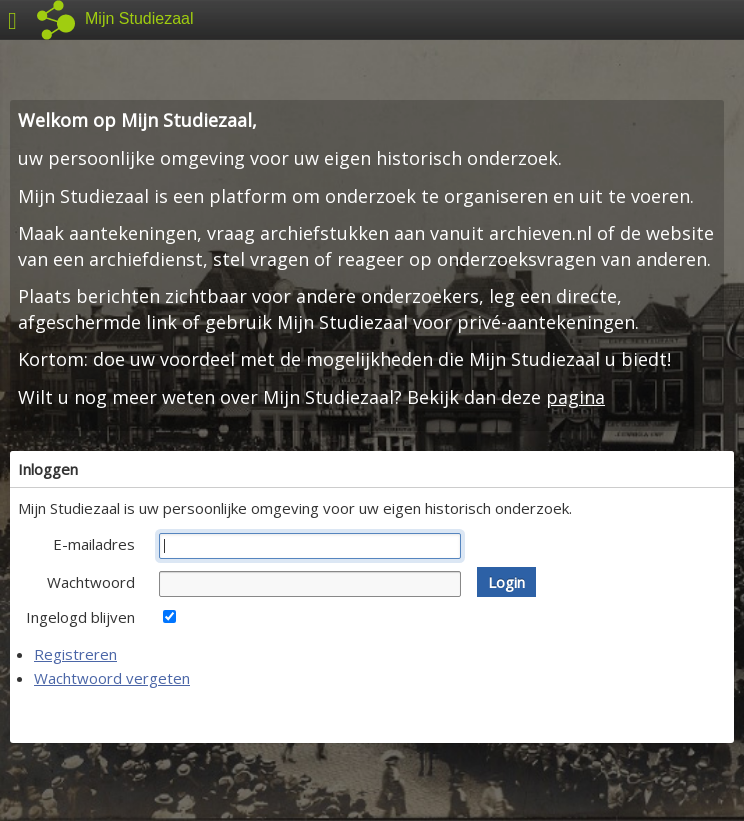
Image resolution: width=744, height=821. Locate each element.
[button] (506, 582)
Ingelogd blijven (80, 617)
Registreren (75, 654)
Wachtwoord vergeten (112, 678)
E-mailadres (94, 544)
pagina (575, 397)
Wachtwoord (91, 582)
